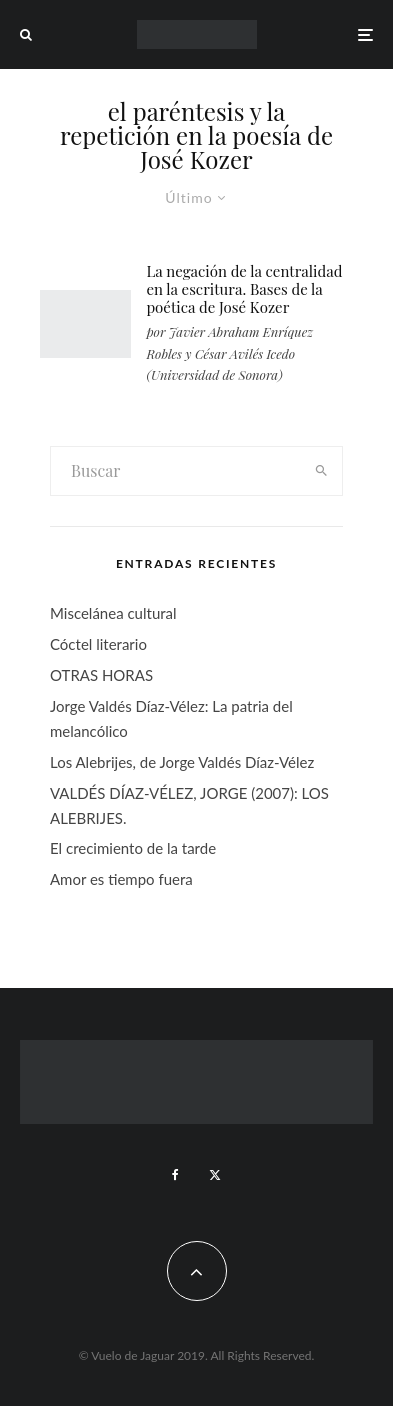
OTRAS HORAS (101, 675)
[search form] (175, 471)
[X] (215, 1175)
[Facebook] (175, 1175)
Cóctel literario (98, 644)
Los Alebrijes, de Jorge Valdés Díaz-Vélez (182, 762)
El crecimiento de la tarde (133, 848)
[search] (321, 471)
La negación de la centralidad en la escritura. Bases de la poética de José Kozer (244, 289)
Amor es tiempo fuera (121, 879)
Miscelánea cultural (113, 613)
